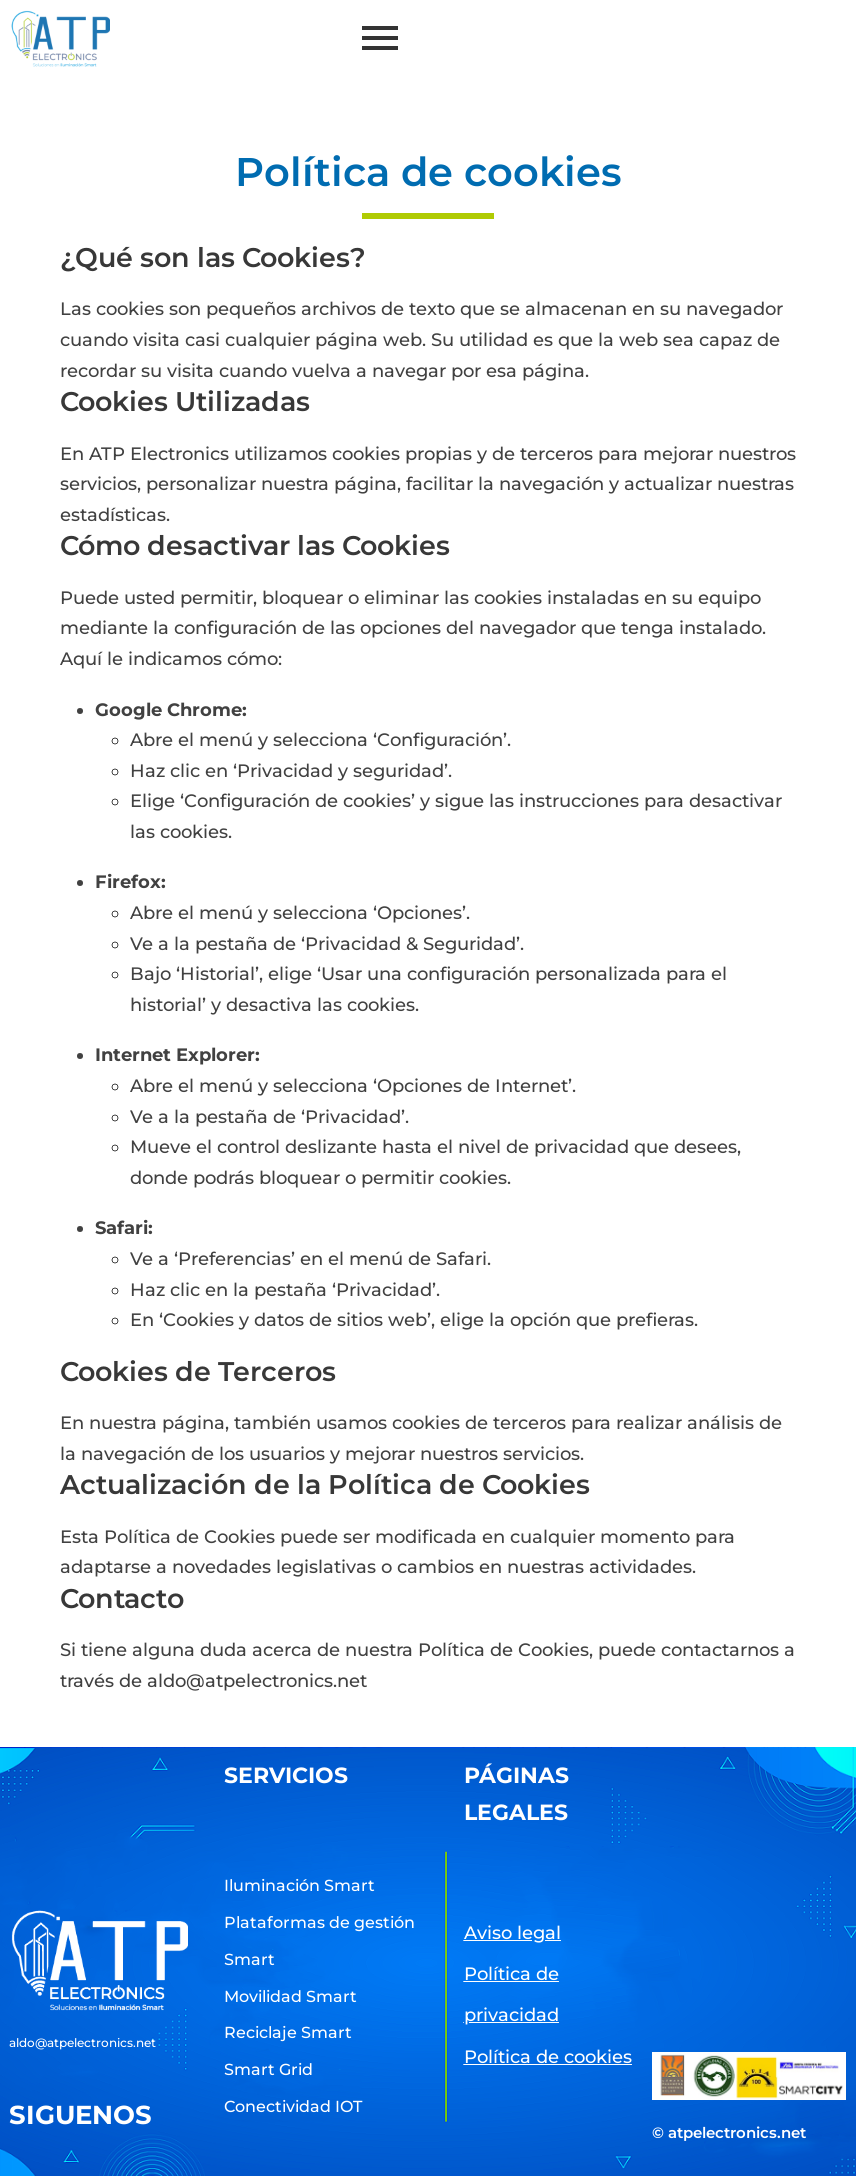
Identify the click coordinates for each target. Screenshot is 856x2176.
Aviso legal (512, 1933)
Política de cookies (548, 2057)
